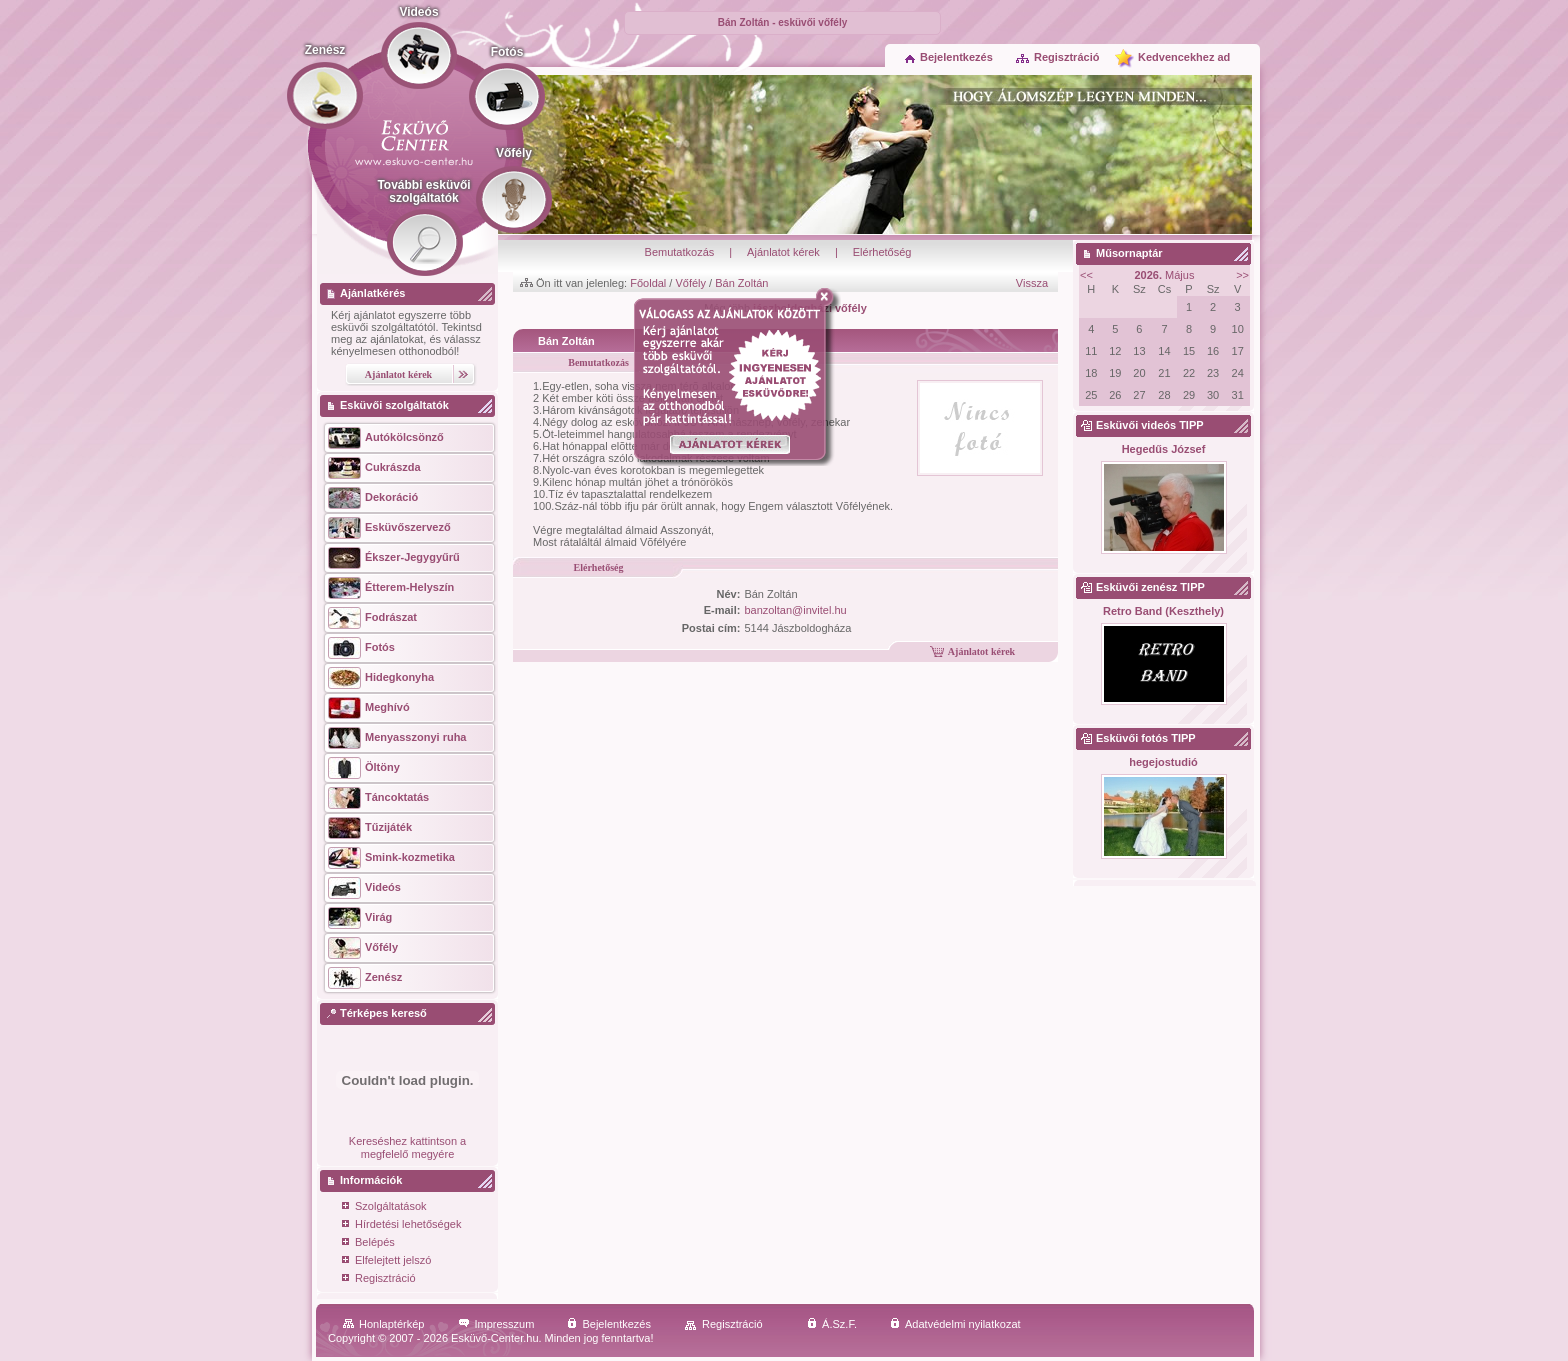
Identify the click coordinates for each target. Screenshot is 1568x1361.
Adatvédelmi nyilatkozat (955, 1324)
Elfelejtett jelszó (386, 1261)
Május (1165, 275)
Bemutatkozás (680, 252)
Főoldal (648, 283)
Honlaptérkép (383, 1324)
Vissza (1032, 283)
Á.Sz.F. (832, 1324)
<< (1086, 275)
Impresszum (496, 1324)
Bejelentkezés (949, 57)
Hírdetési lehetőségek (401, 1225)
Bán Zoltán (741, 283)
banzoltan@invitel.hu (795, 610)
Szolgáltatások (384, 1207)
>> (1242, 275)
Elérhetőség (882, 252)
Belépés (368, 1243)
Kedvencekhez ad (1184, 57)
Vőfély (690, 283)
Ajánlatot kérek (783, 252)
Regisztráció (1057, 57)
